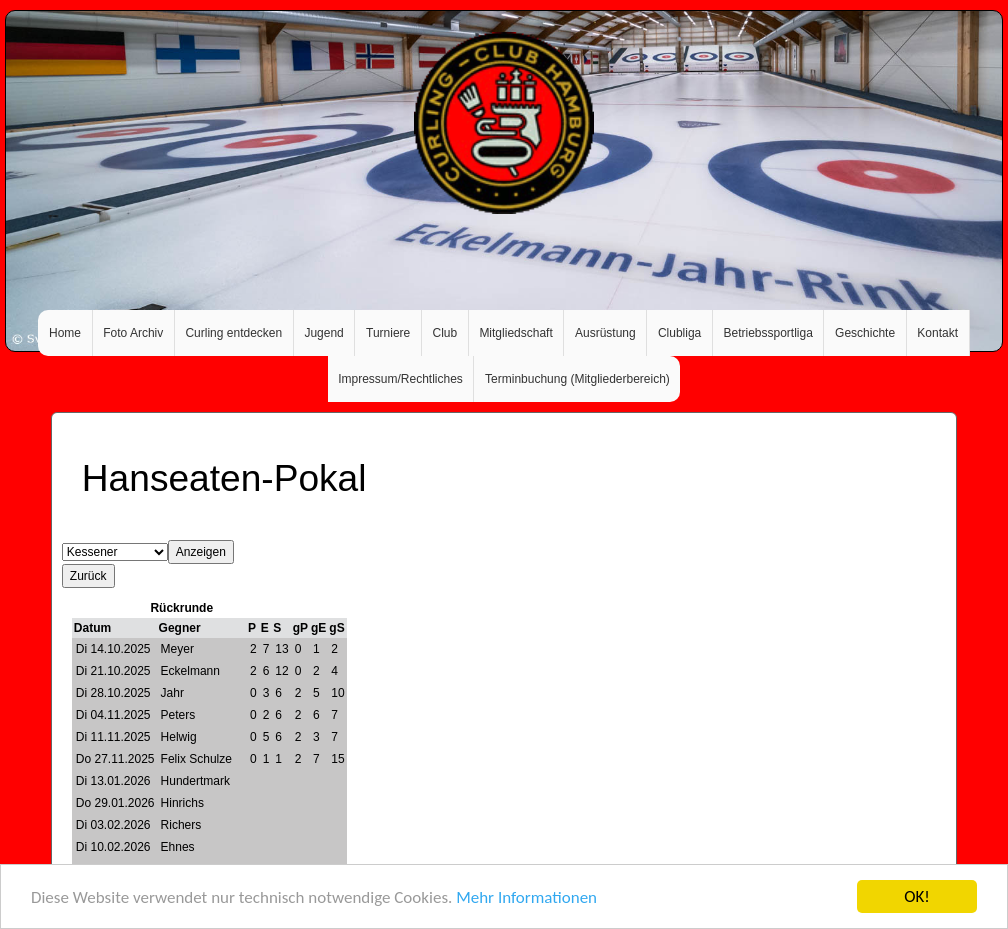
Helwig (179, 737)
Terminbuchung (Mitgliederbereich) (577, 379)
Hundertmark (195, 781)
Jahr (172, 693)
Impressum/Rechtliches (400, 379)
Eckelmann (190, 671)
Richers (181, 825)
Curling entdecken (233, 333)
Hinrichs (182, 803)
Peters (178, 715)
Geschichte (865, 333)
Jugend (323, 333)
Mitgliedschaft (515, 333)
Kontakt (937, 333)
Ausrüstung (605, 333)
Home (65, 333)
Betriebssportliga (767, 333)
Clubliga (679, 333)
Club (444, 333)
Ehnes (178, 847)
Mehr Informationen (526, 898)
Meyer (177, 649)
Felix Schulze (196, 759)
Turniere (388, 333)
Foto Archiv (133, 333)
